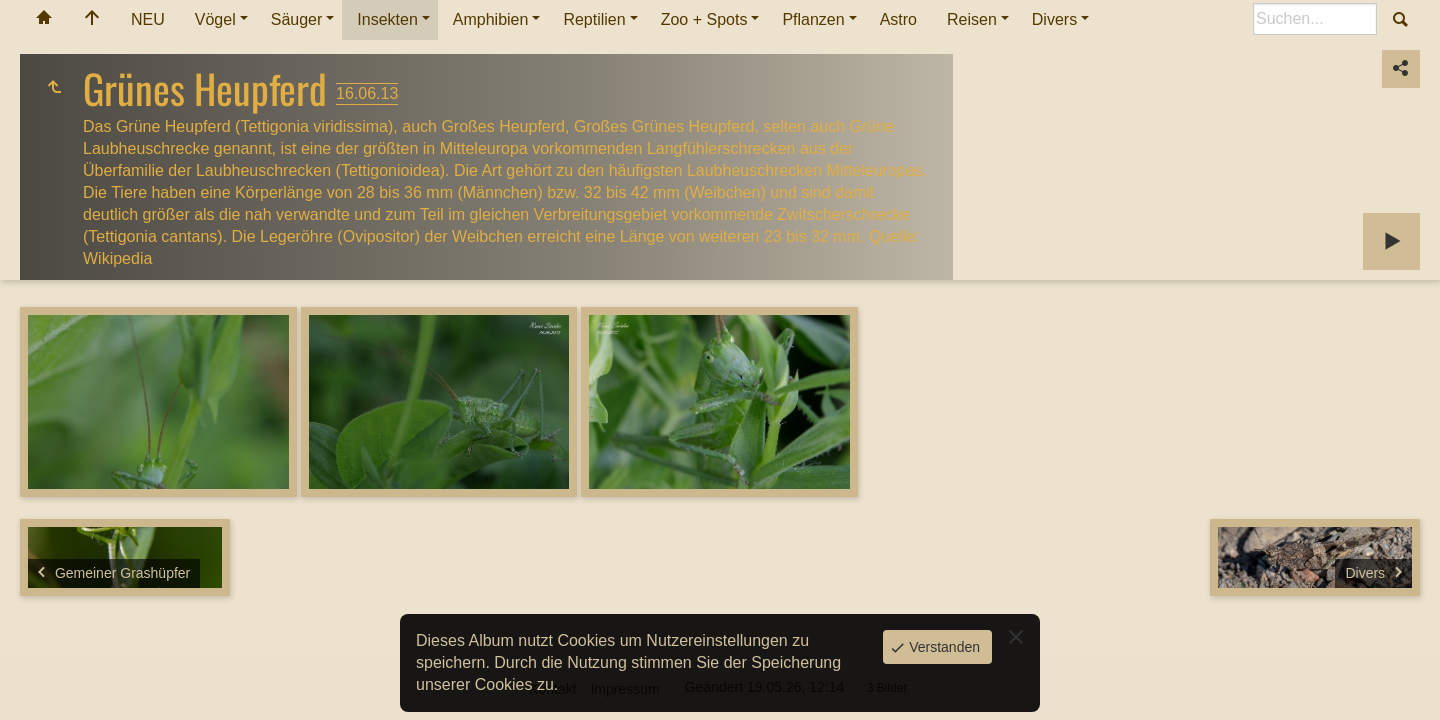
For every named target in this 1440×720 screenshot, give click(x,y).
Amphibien (491, 19)
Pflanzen (813, 19)
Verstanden (942, 647)
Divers (1054, 19)
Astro (898, 19)
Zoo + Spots (704, 19)
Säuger (297, 19)
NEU (148, 19)
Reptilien (594, 19)
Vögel (215, 19)
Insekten (387, 19)
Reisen (972, 19)
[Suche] (1315, 19)
